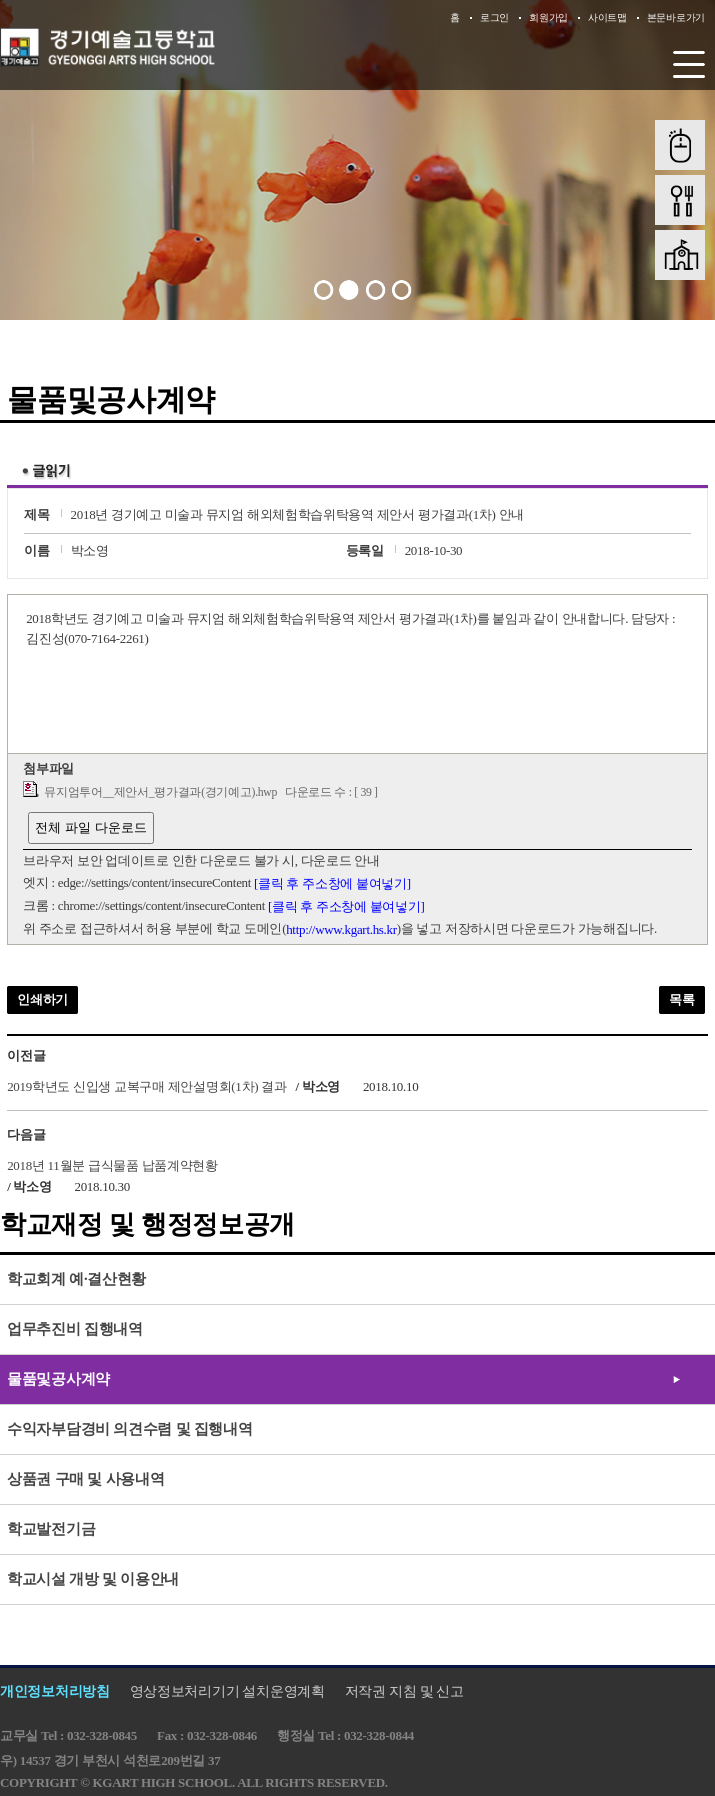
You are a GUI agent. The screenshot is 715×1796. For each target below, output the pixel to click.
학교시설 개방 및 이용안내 (93, 1579)
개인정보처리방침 (55, 1691)
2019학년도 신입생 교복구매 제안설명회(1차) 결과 (146, 1086)
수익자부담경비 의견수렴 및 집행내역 (130, 1429)
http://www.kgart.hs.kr (341, 929)
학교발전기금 (51, 1529)
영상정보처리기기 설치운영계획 (227, 1691)
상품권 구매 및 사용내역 (85, 1479)
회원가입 (548, 17)
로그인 (494, 17)
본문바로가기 (676, 17)
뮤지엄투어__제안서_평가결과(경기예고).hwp (160, 792)
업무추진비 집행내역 (75, 1329)
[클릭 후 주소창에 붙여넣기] (332, 883)
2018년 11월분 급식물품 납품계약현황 (112, 1164)
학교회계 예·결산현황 (76, 1279)
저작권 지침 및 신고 (404, 1691)
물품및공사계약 (58, 1379)
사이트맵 (607, 17)
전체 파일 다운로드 (90, 827)
